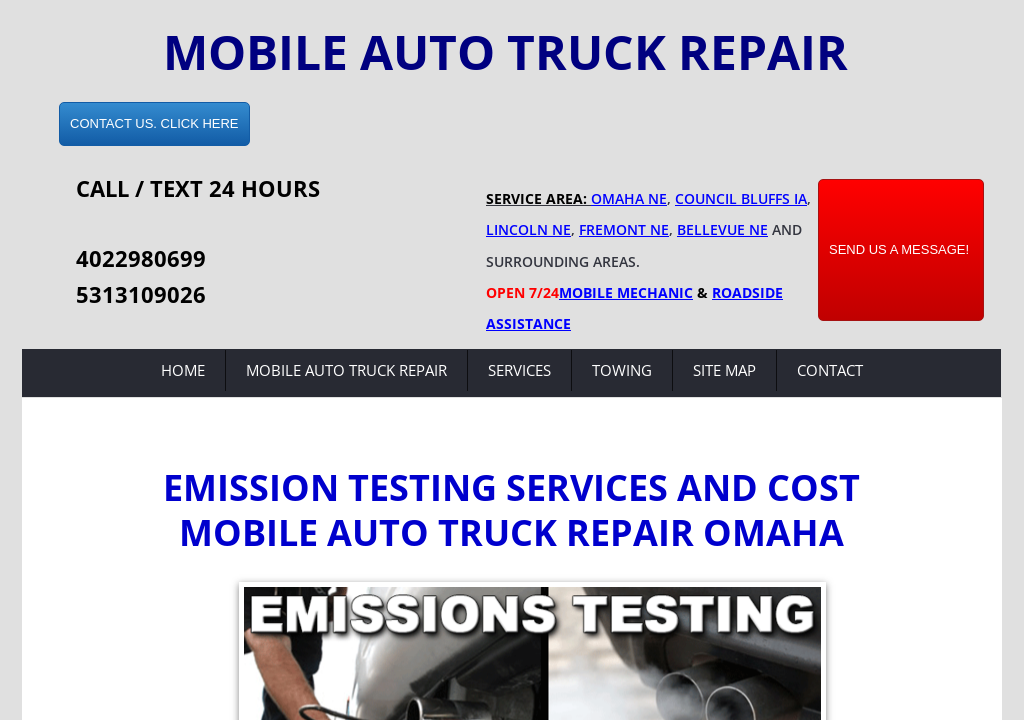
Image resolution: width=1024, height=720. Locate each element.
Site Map (724, 370)
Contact (830, 370)
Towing (622, 370)
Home (183, 370)
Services (519, 370)
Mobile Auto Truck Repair (346, 370)
